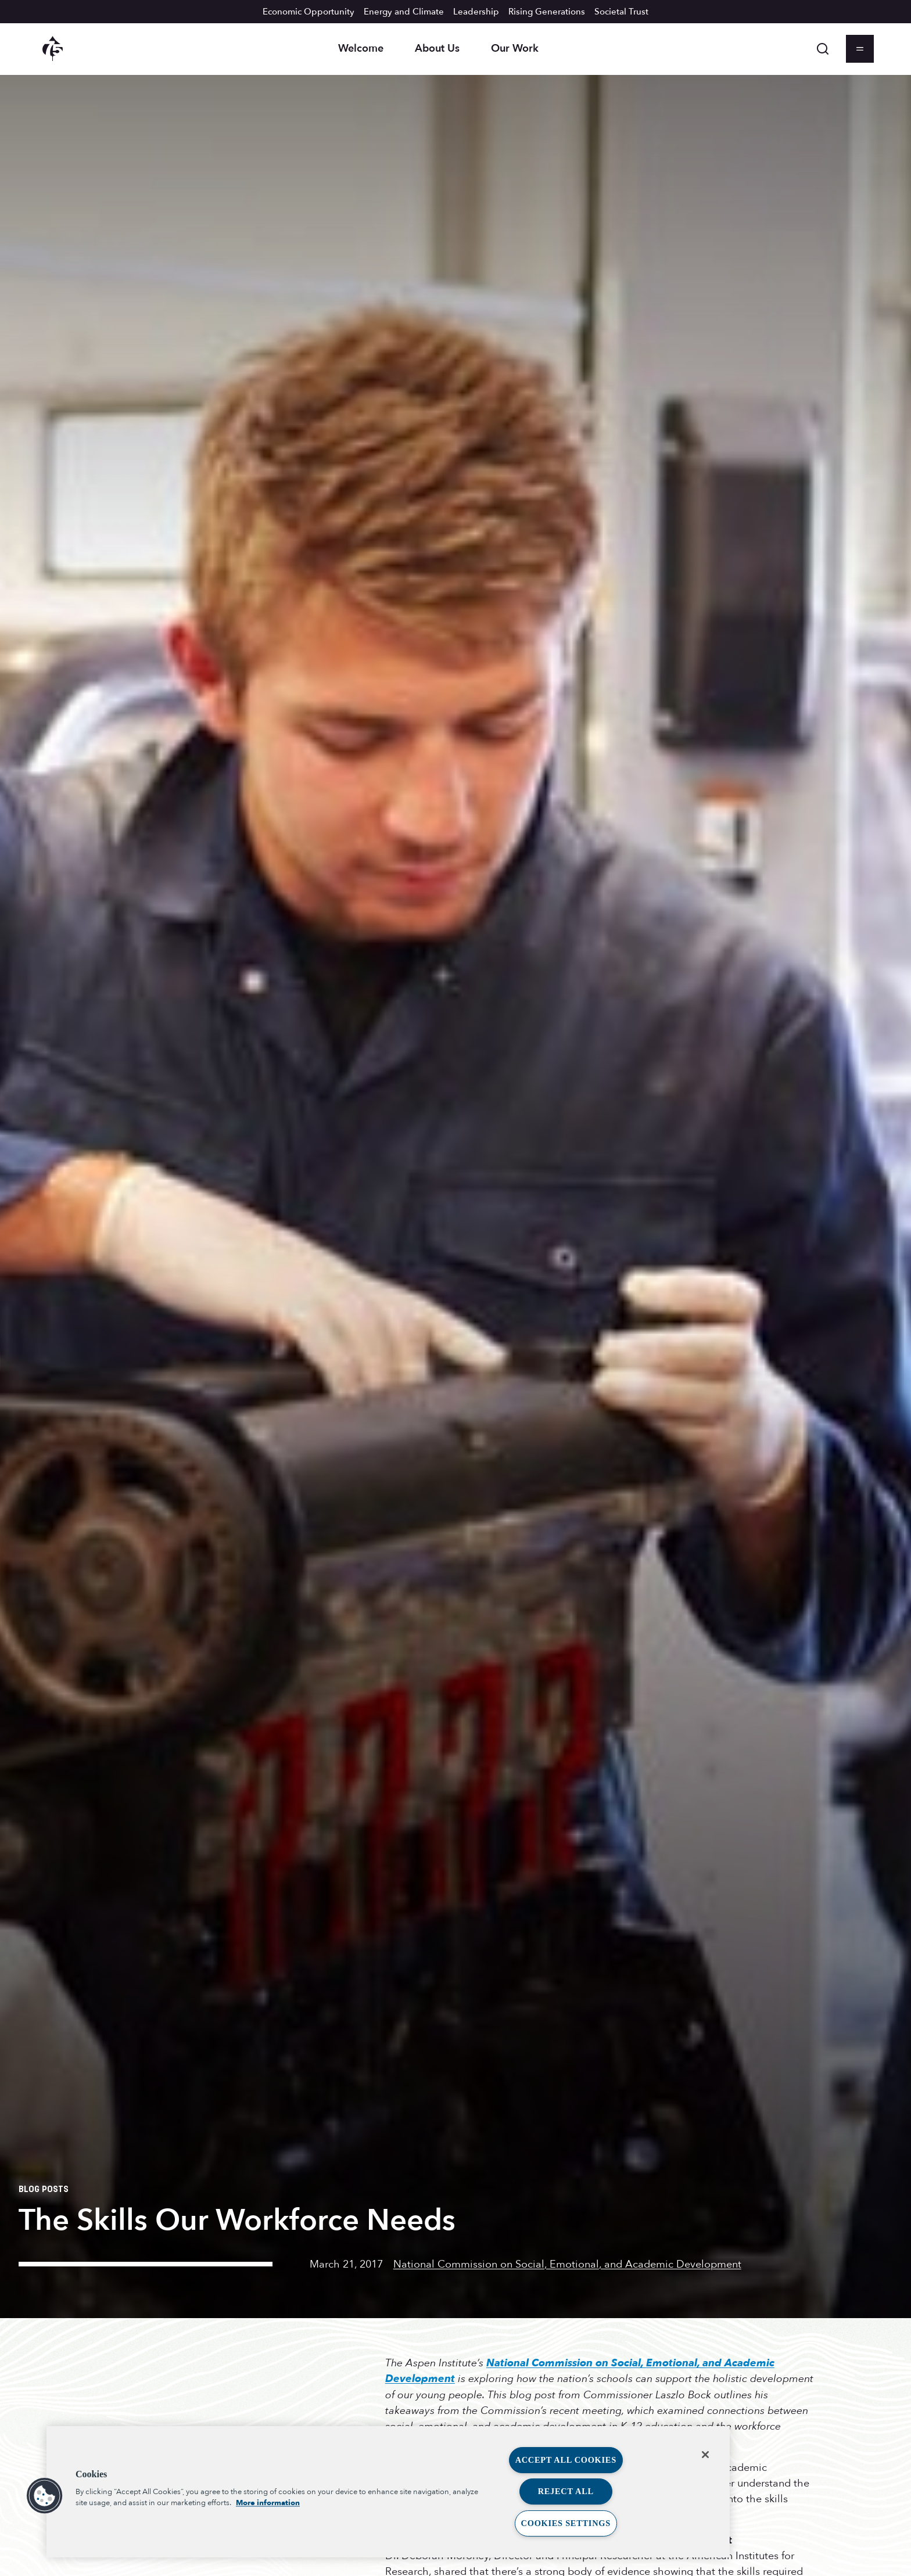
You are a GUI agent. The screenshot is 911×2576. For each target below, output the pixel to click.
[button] (44, 2495)
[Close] (705, 2454)
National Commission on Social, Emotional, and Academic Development (567, 2264)
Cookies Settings (566, 2523)
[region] (388, 2491)
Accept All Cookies (565, 2459)
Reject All (566, 2491)
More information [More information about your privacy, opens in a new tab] (268, 2503)
